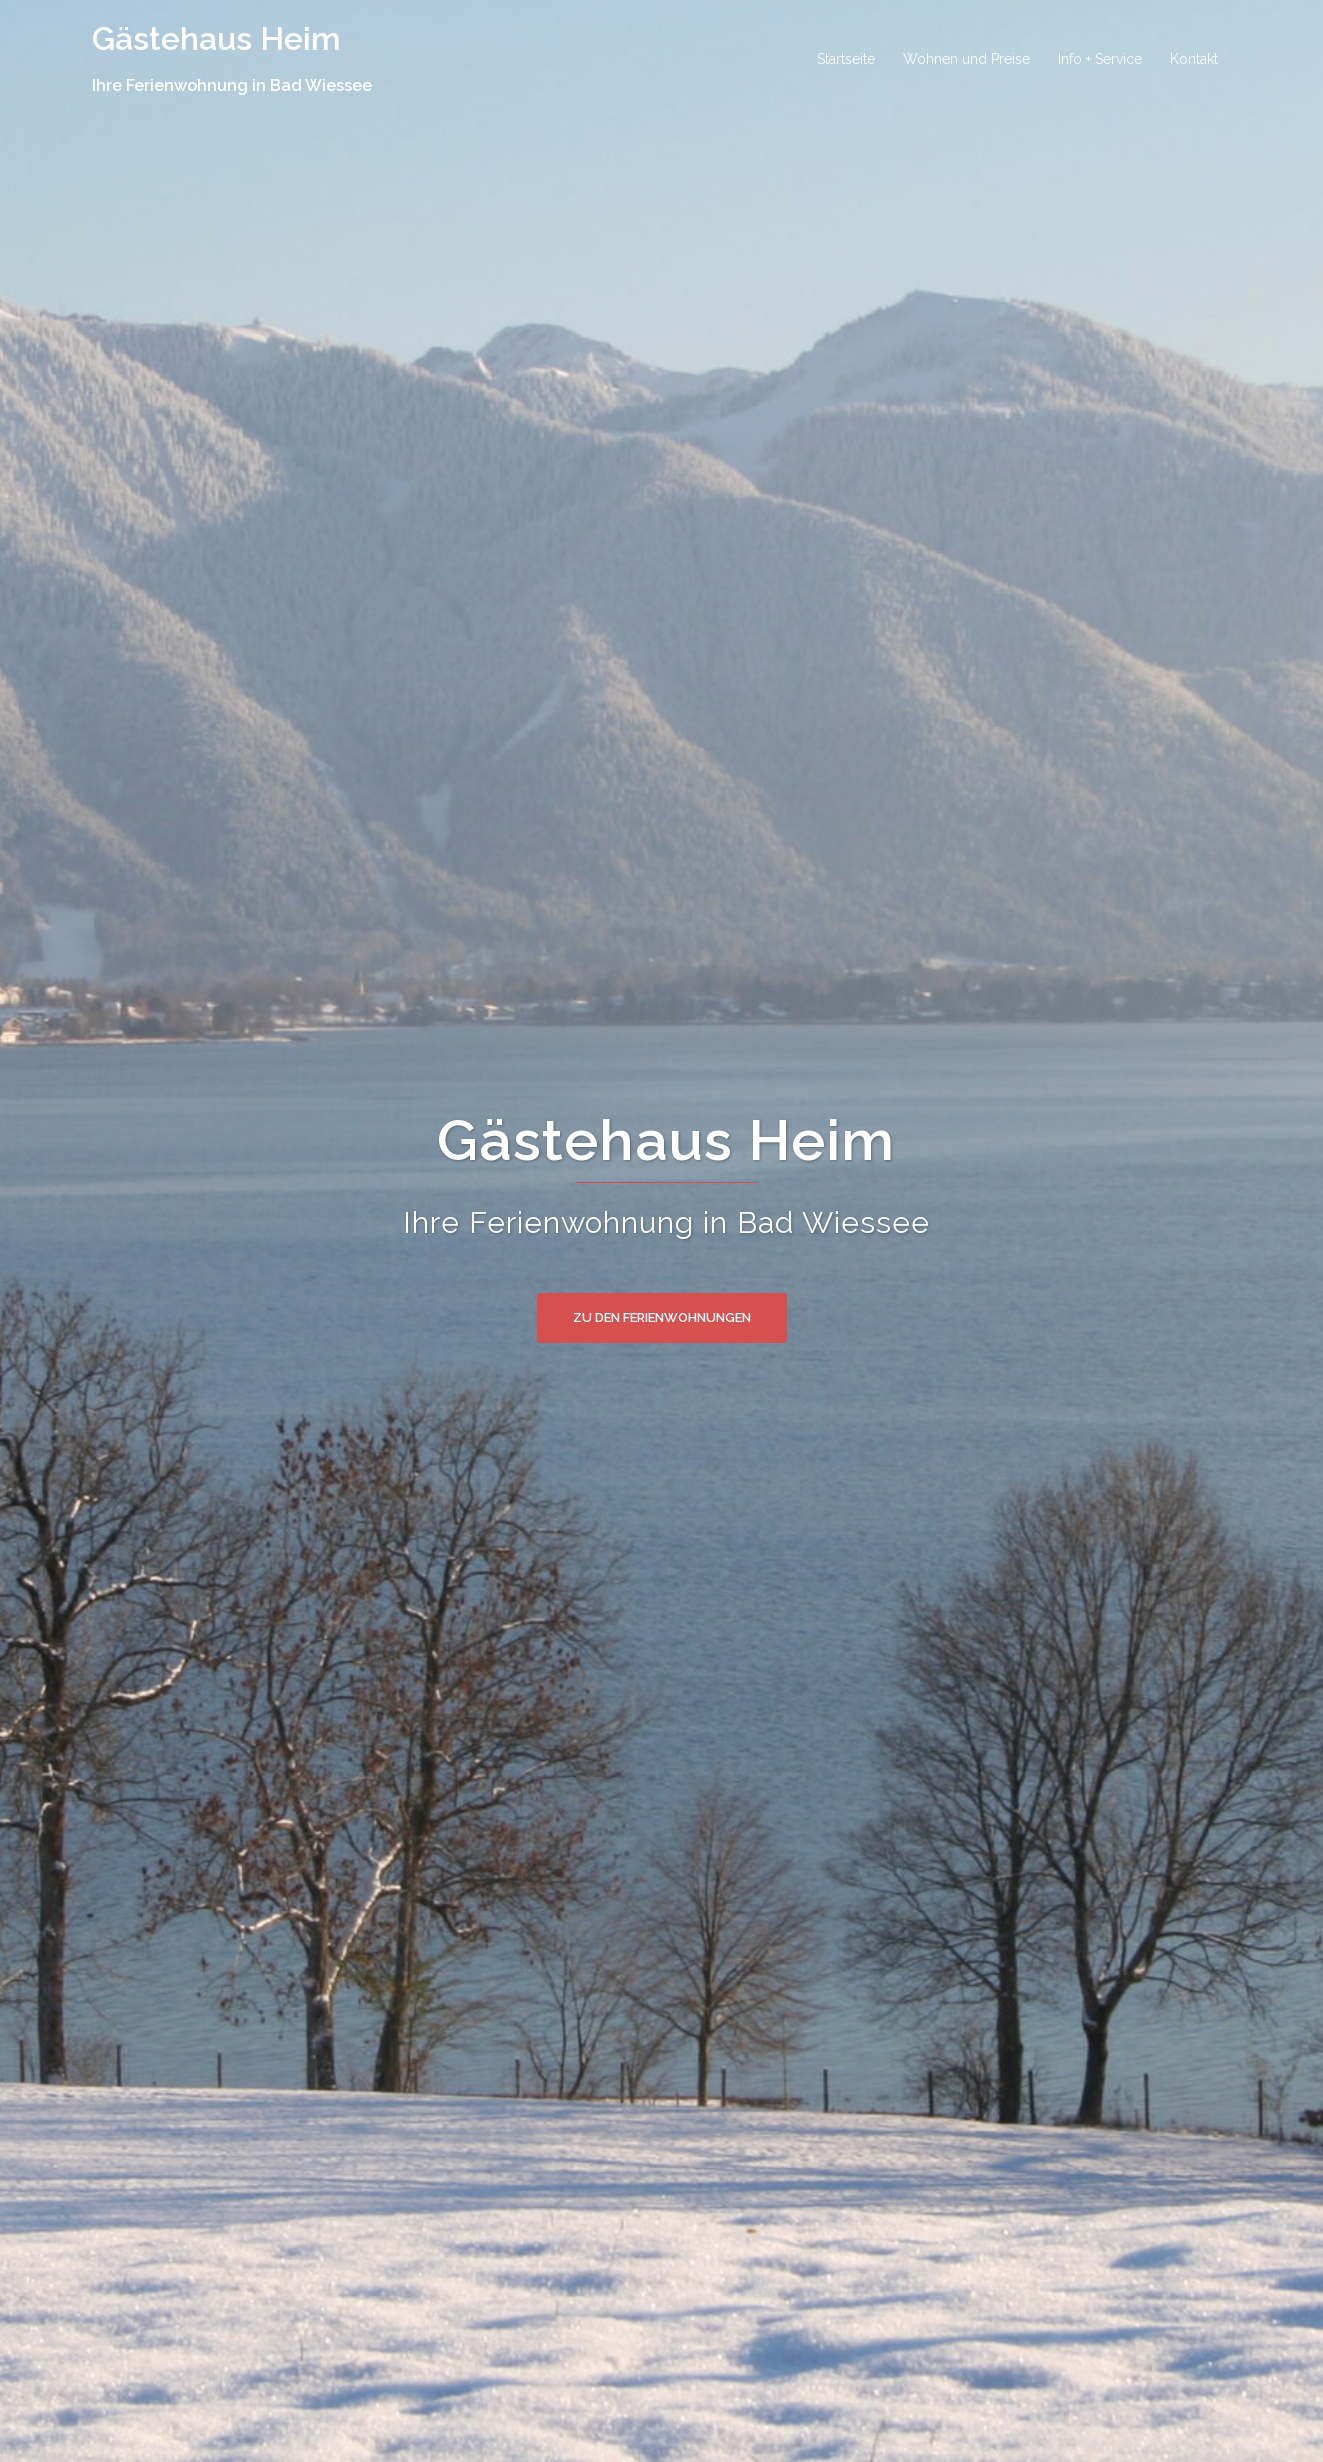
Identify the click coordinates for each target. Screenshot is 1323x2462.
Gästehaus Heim (216, 38)
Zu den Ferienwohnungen (662, 1317)
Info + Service (1100, 59)
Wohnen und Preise (966, 59)
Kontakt (1194, 59)
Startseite (846, 59)
